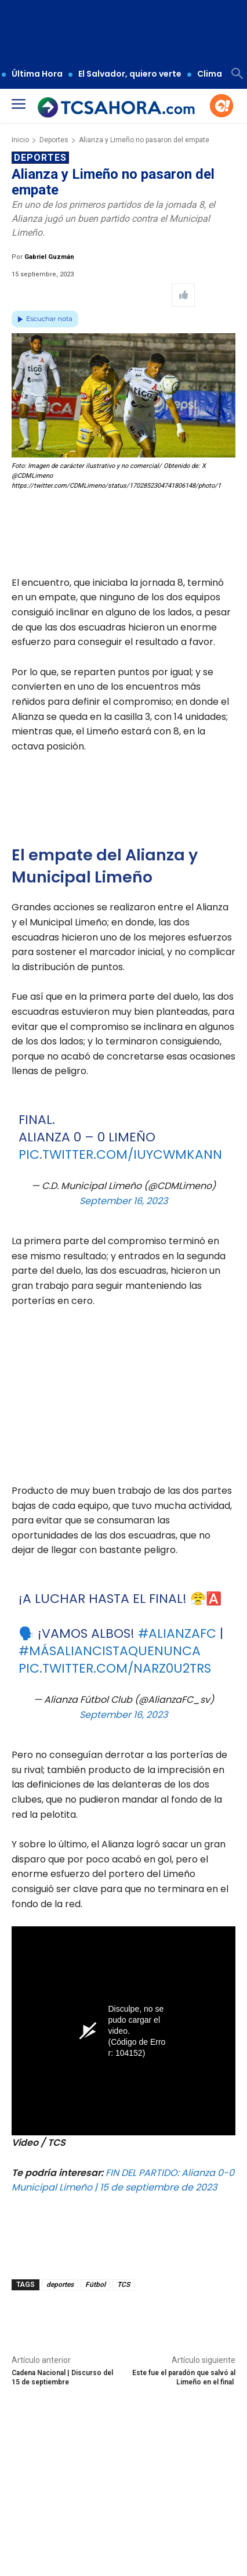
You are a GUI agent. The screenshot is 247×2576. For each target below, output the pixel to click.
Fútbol (95, 2284)
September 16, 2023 (123, 1201)
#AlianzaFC (177, 1633)
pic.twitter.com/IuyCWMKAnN (120, 1154)
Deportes (53, 140)
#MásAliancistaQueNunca (110, 1651)
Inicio (20, 140)
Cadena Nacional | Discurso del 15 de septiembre (62, 2377)
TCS (123, 2284)
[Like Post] (183, 295)
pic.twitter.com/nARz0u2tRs (115, 1668)
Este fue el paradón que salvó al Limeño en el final (183, 2377)
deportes (60, 2284)
